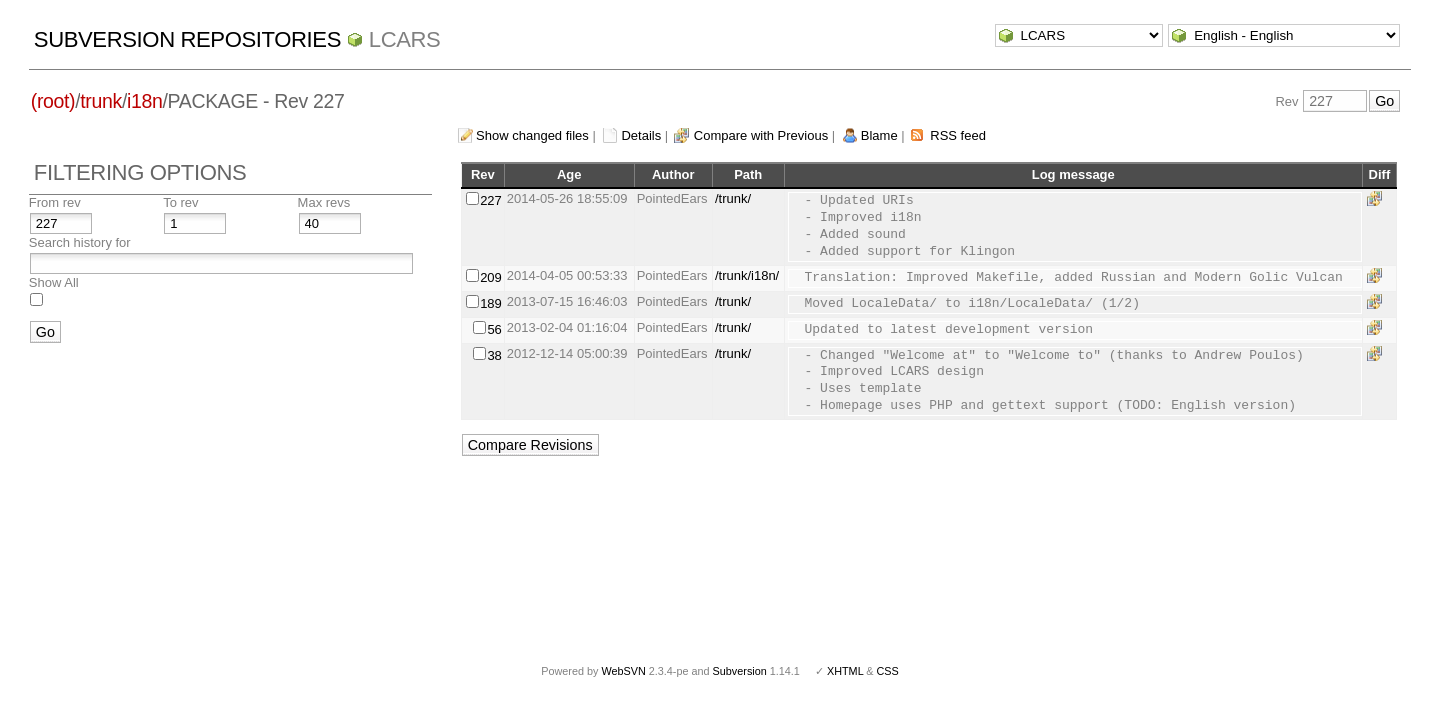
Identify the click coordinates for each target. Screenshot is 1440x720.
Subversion (740, 671)
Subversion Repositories (187, 39)
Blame (879, 135)
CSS (888, 671)
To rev (180, 202)
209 (491, 277)
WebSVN (623, 671)
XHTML (845, 671)
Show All (54, 282)
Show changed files (532, 135)
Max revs (324, 202)
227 (491, 200)
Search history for (80, 242)
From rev (55, 202)
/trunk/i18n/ (747, 275)
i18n (144, 101)
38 (494, 355)
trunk (101, 101)
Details (641, 135)
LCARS (405, 39)
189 (491, 303)
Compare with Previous (761, 135)
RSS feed (958, 135)
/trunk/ (733, 198)
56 (494, 329)
